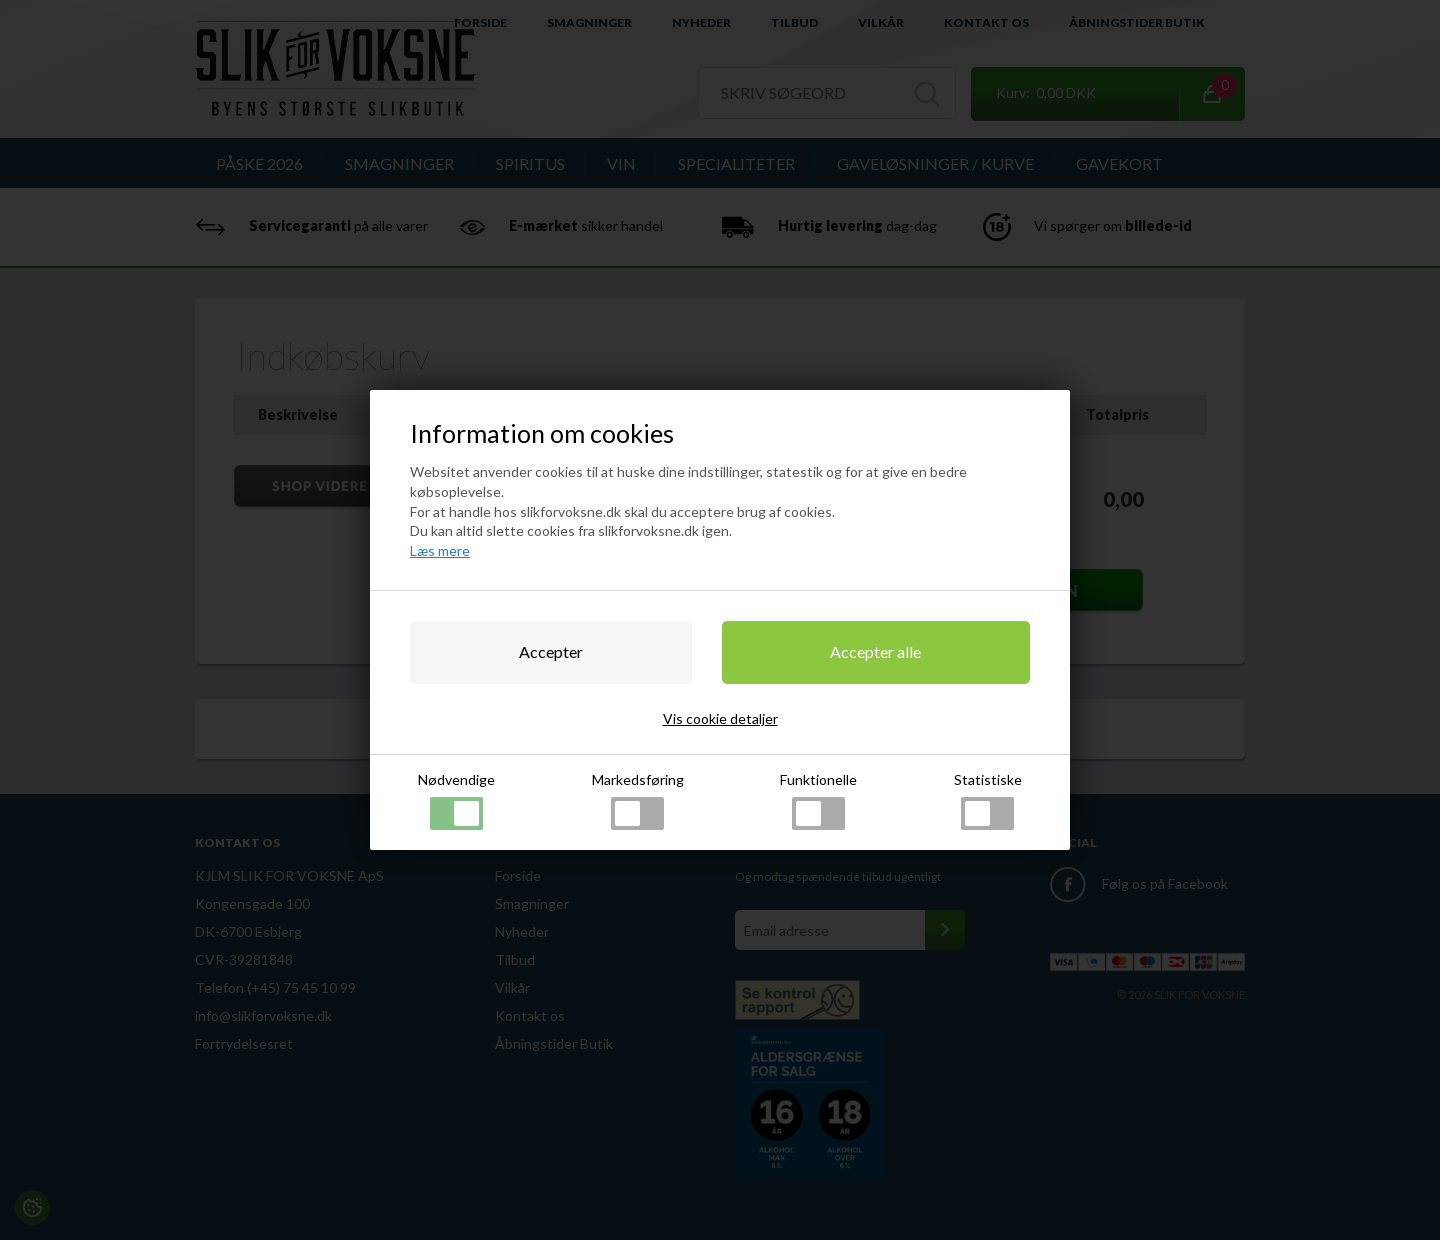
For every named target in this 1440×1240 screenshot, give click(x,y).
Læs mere (440, 550)
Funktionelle (818, 800)
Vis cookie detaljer (720, 718)
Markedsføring (638, 800)
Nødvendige (456, 800)
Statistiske (988, 800)
